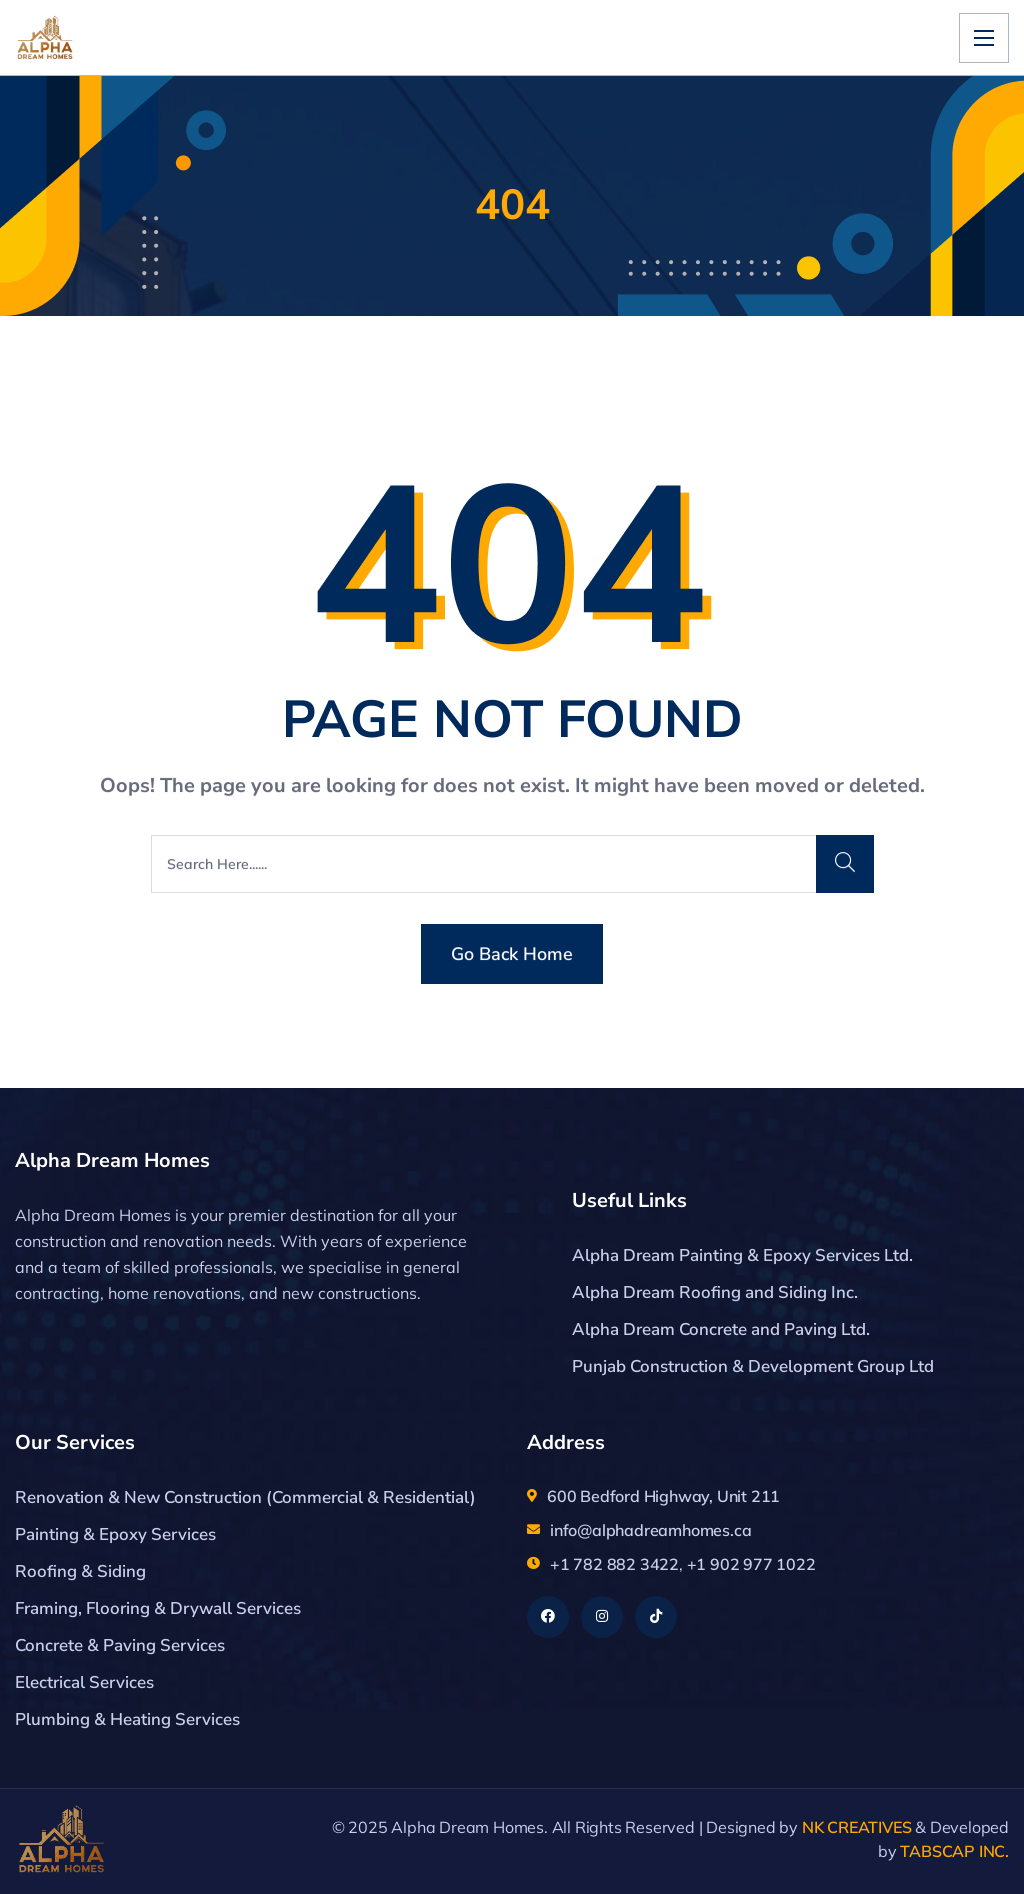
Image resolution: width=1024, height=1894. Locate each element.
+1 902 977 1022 (751, 1564)
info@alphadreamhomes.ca (650, 1530)
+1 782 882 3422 (614, 1564)
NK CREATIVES (857, 1827)
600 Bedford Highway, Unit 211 (663, 1496)
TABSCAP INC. (954, 1851)
